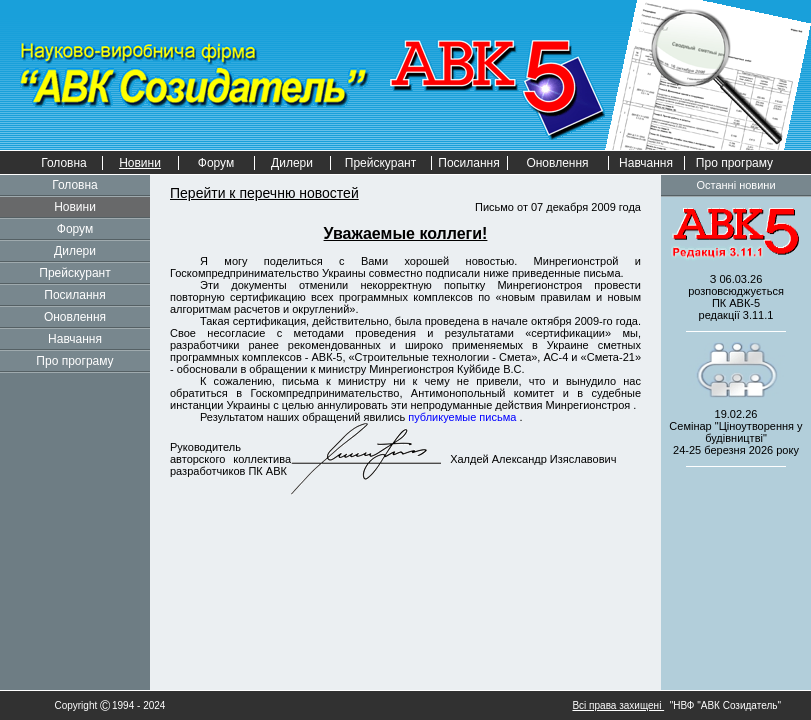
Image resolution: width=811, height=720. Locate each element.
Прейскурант (380, 163)
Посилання (468, 163)
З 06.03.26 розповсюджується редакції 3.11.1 (736, 297)
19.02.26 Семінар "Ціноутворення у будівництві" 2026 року (735, 432)
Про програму (734, 163)
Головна (64, 163)
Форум (216, 163)
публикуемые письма (463, 417)
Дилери (292, 163)
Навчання (646, 163)
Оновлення (557, 163)
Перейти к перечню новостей (264, 193)
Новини (75, 207)
